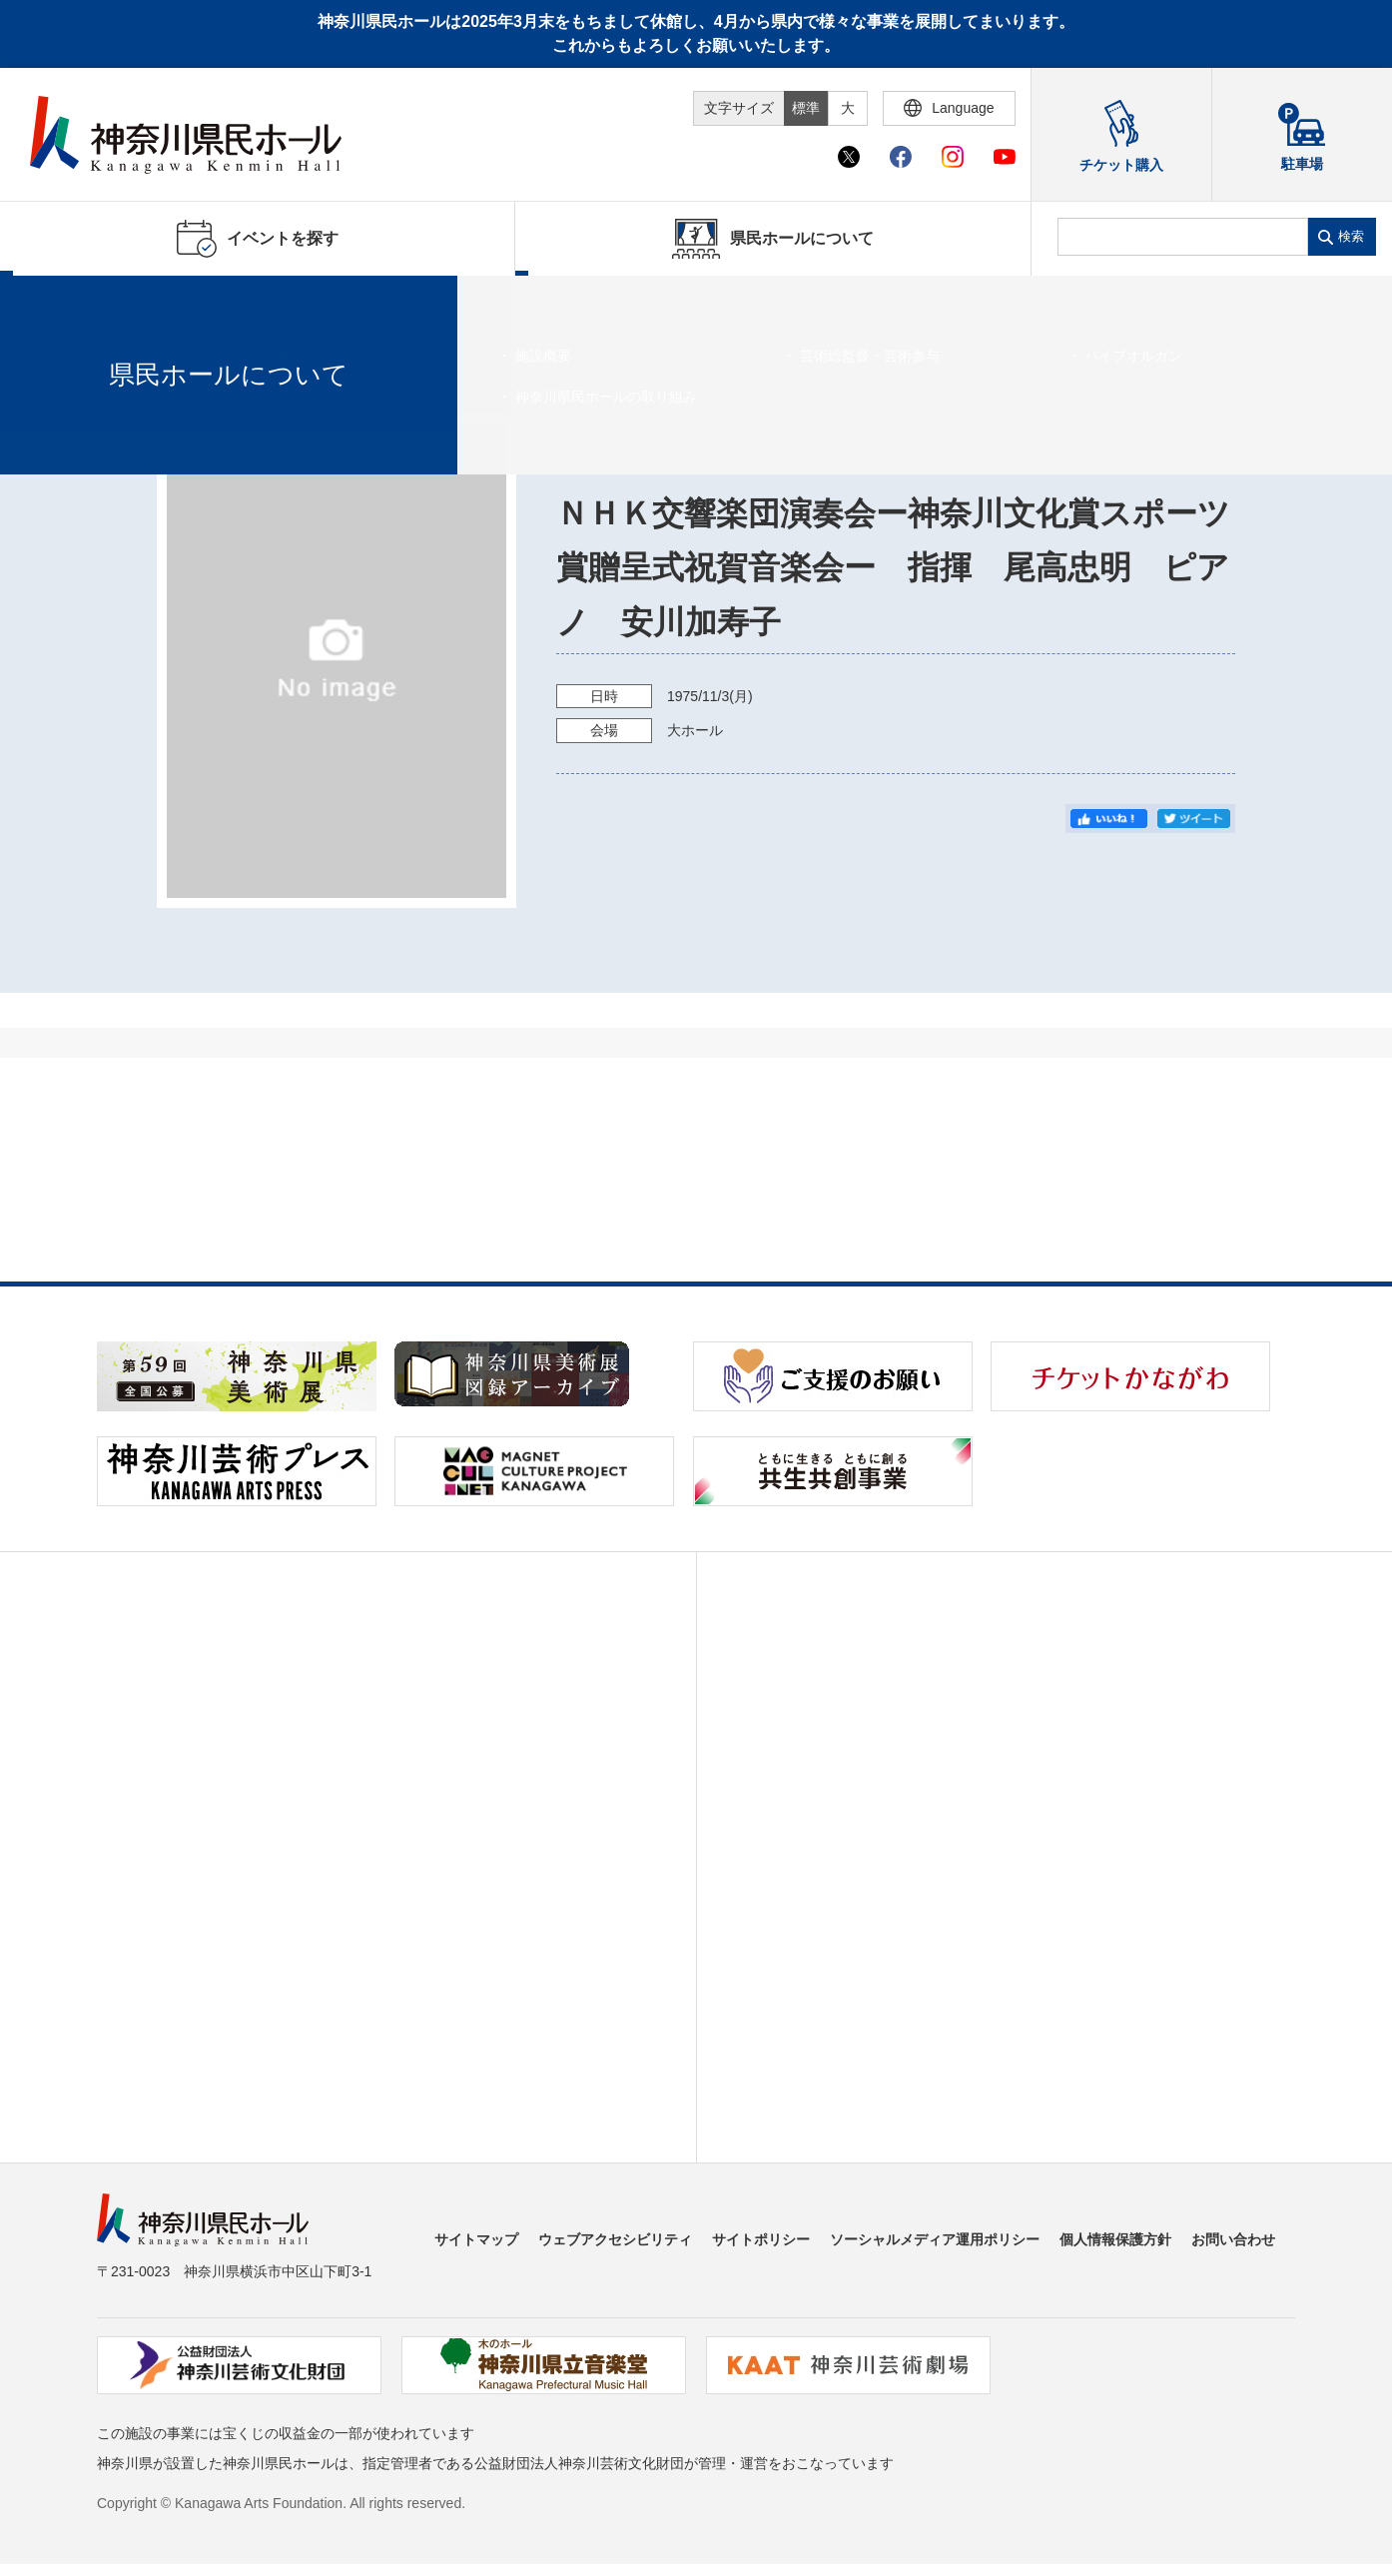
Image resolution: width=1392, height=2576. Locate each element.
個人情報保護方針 (1115, 2239)
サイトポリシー (761, 2239)
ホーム (48, 301)
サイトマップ (476, 2239)
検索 (1351, 236)
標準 (806, 108)
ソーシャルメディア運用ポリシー (935, 2239)
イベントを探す (125, 301)
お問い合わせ (1233, 2239)
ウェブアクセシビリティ (615, 2239)
